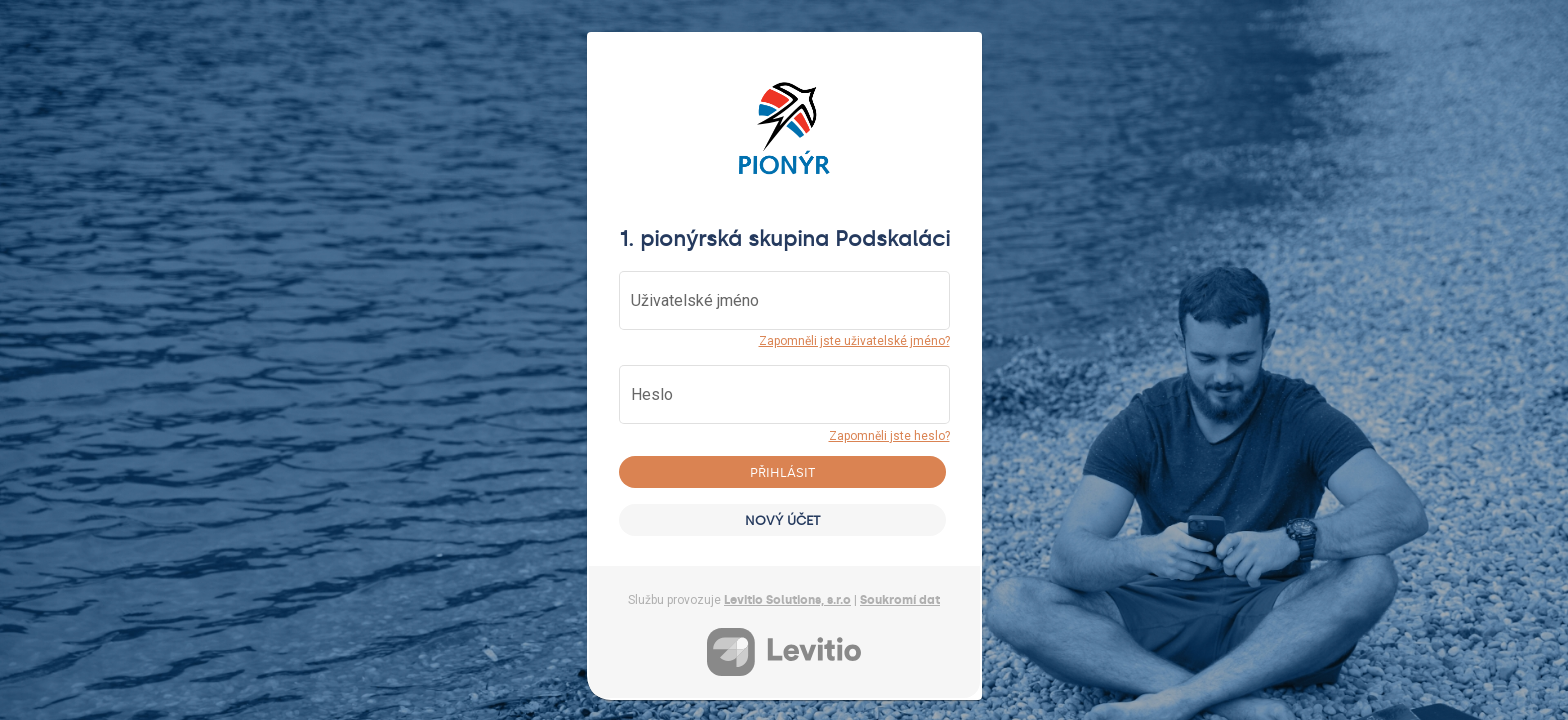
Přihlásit (782, 472)
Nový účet (782, 520)
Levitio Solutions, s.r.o (787, 600)
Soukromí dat (900, 600)
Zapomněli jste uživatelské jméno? (854, 341)
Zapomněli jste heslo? (889, 436)
